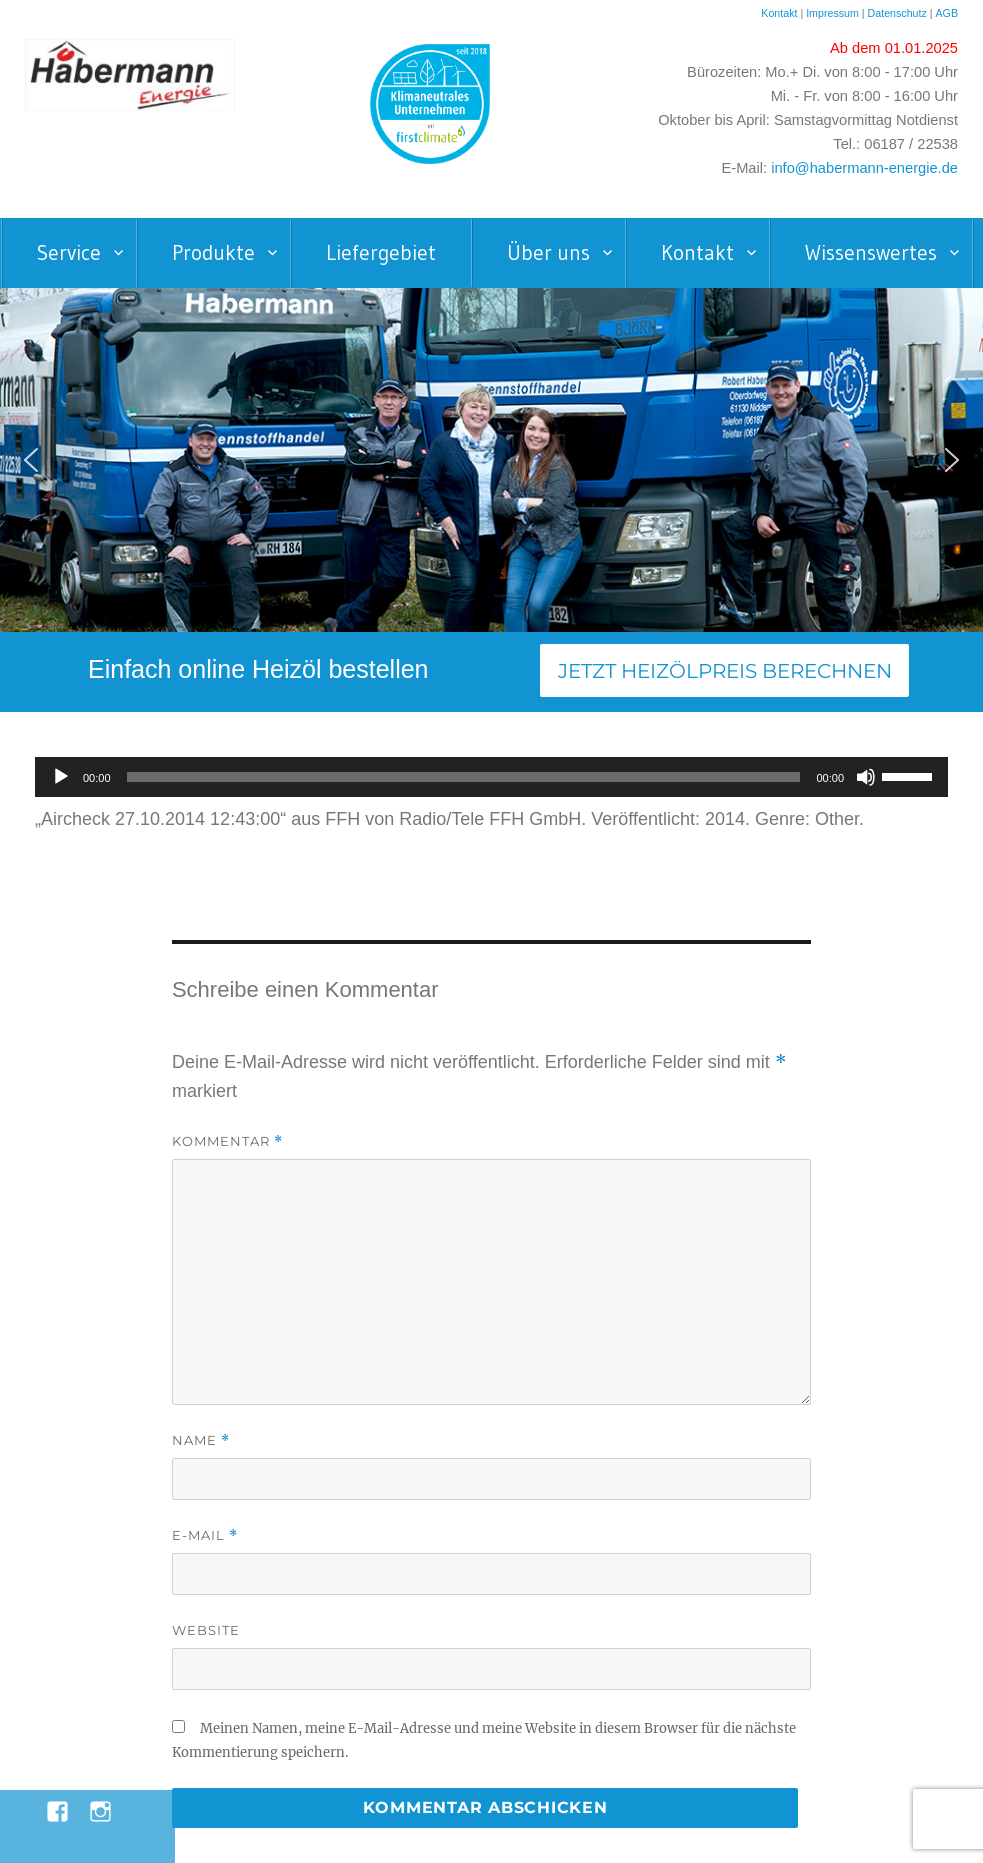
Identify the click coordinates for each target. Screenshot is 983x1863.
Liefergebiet (381, 253)
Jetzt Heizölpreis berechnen (725, 671)
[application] (491, 777)
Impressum (832, 13)
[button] (31, 460)
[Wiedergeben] (61, 777)
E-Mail (205, 1535)
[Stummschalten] (866, 777)
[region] (491, 460)
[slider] (464, 777)
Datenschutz (899, 13)
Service (69, 253)
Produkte (213, 253)
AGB (946, 13)
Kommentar (227, 1141)
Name (201, 1440)
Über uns (548, 253)
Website (206, 1630)
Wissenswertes (871, 253)
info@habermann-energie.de (864, 168)
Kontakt (779, 13)
